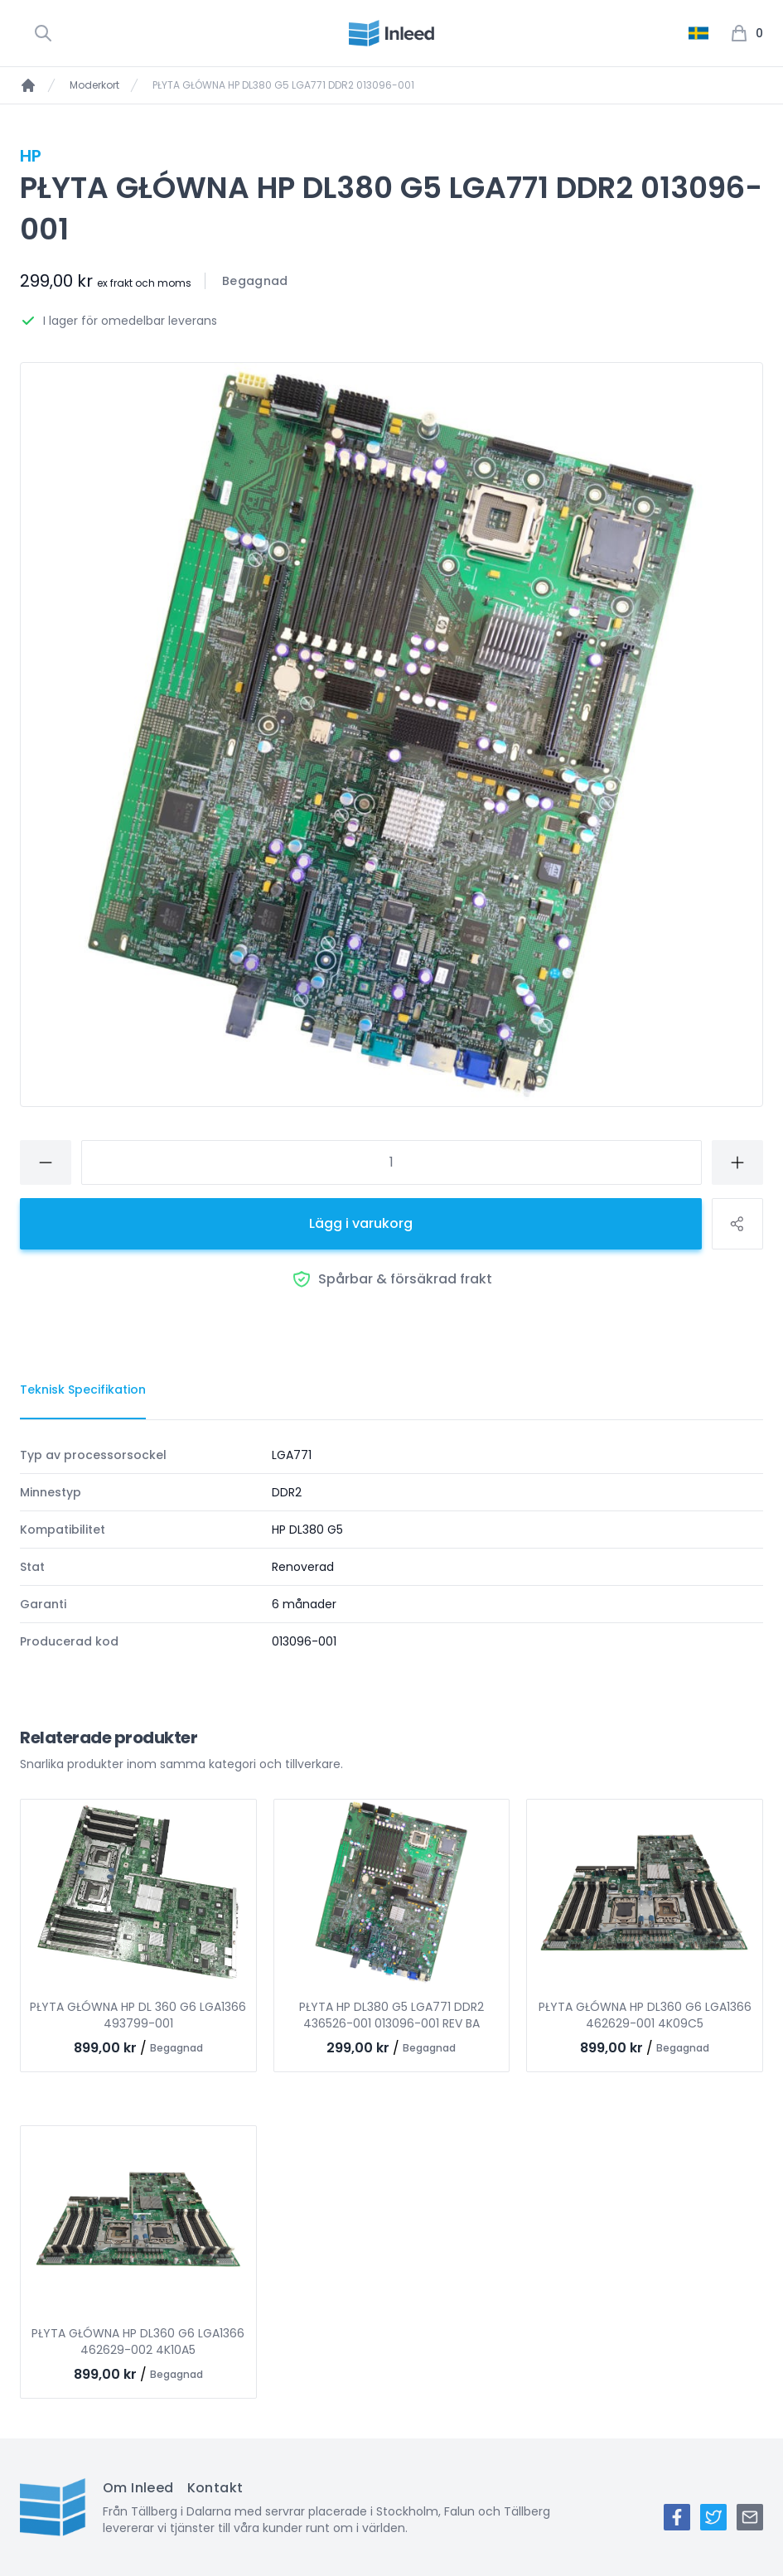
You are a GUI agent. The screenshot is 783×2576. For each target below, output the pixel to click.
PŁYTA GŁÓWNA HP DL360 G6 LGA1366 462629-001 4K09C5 (645, 2015)
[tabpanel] (391, 1548)
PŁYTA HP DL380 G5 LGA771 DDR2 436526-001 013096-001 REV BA (391, 2015)
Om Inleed (138, 2487)
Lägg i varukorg (361, 1223)
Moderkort (94, 85)
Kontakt (215, 2487)
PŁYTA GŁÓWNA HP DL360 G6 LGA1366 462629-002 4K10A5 (137, 2341)
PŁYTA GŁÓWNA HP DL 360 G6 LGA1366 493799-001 (138, 2015)
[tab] (83, 1390)
